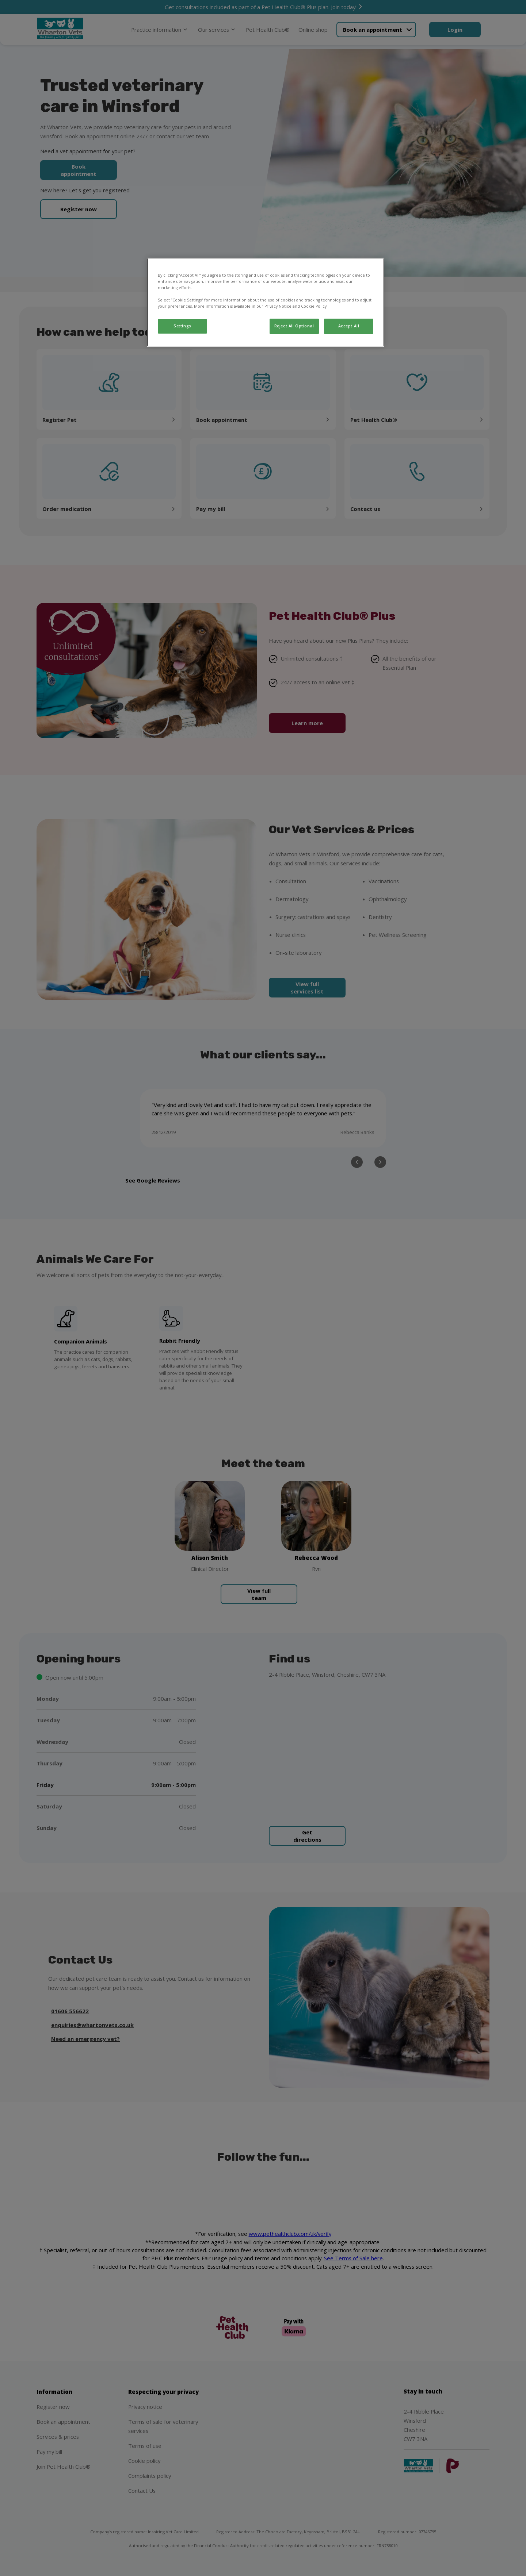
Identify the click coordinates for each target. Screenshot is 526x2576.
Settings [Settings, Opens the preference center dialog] (182, 325)
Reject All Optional (294, 325)
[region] (265, 302)
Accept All (348, 325)
